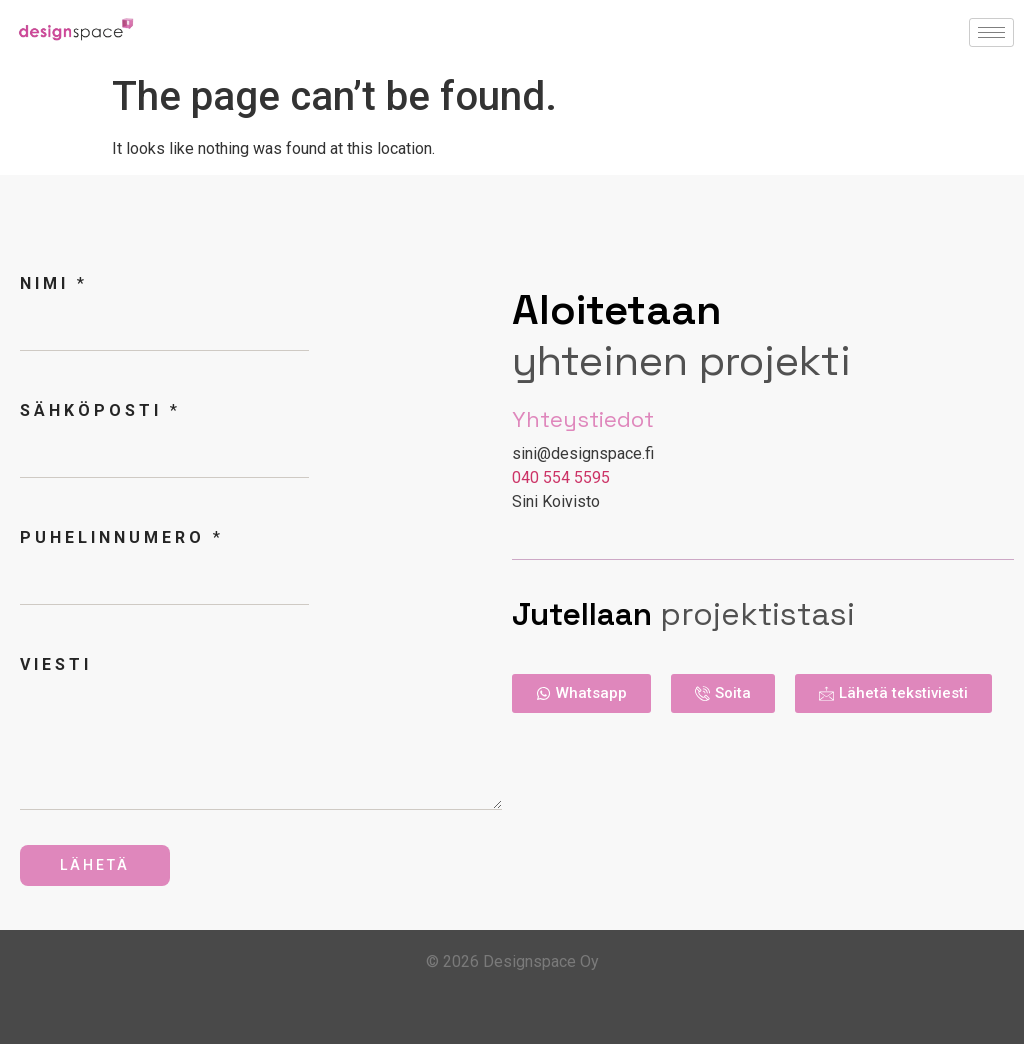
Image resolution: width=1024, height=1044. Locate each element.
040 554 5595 (561, 477)
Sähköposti (98, 410)
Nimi (52, 283)
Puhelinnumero (120, 537)
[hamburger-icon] (991, 32)
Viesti (56, 664)
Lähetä (95, 865)
